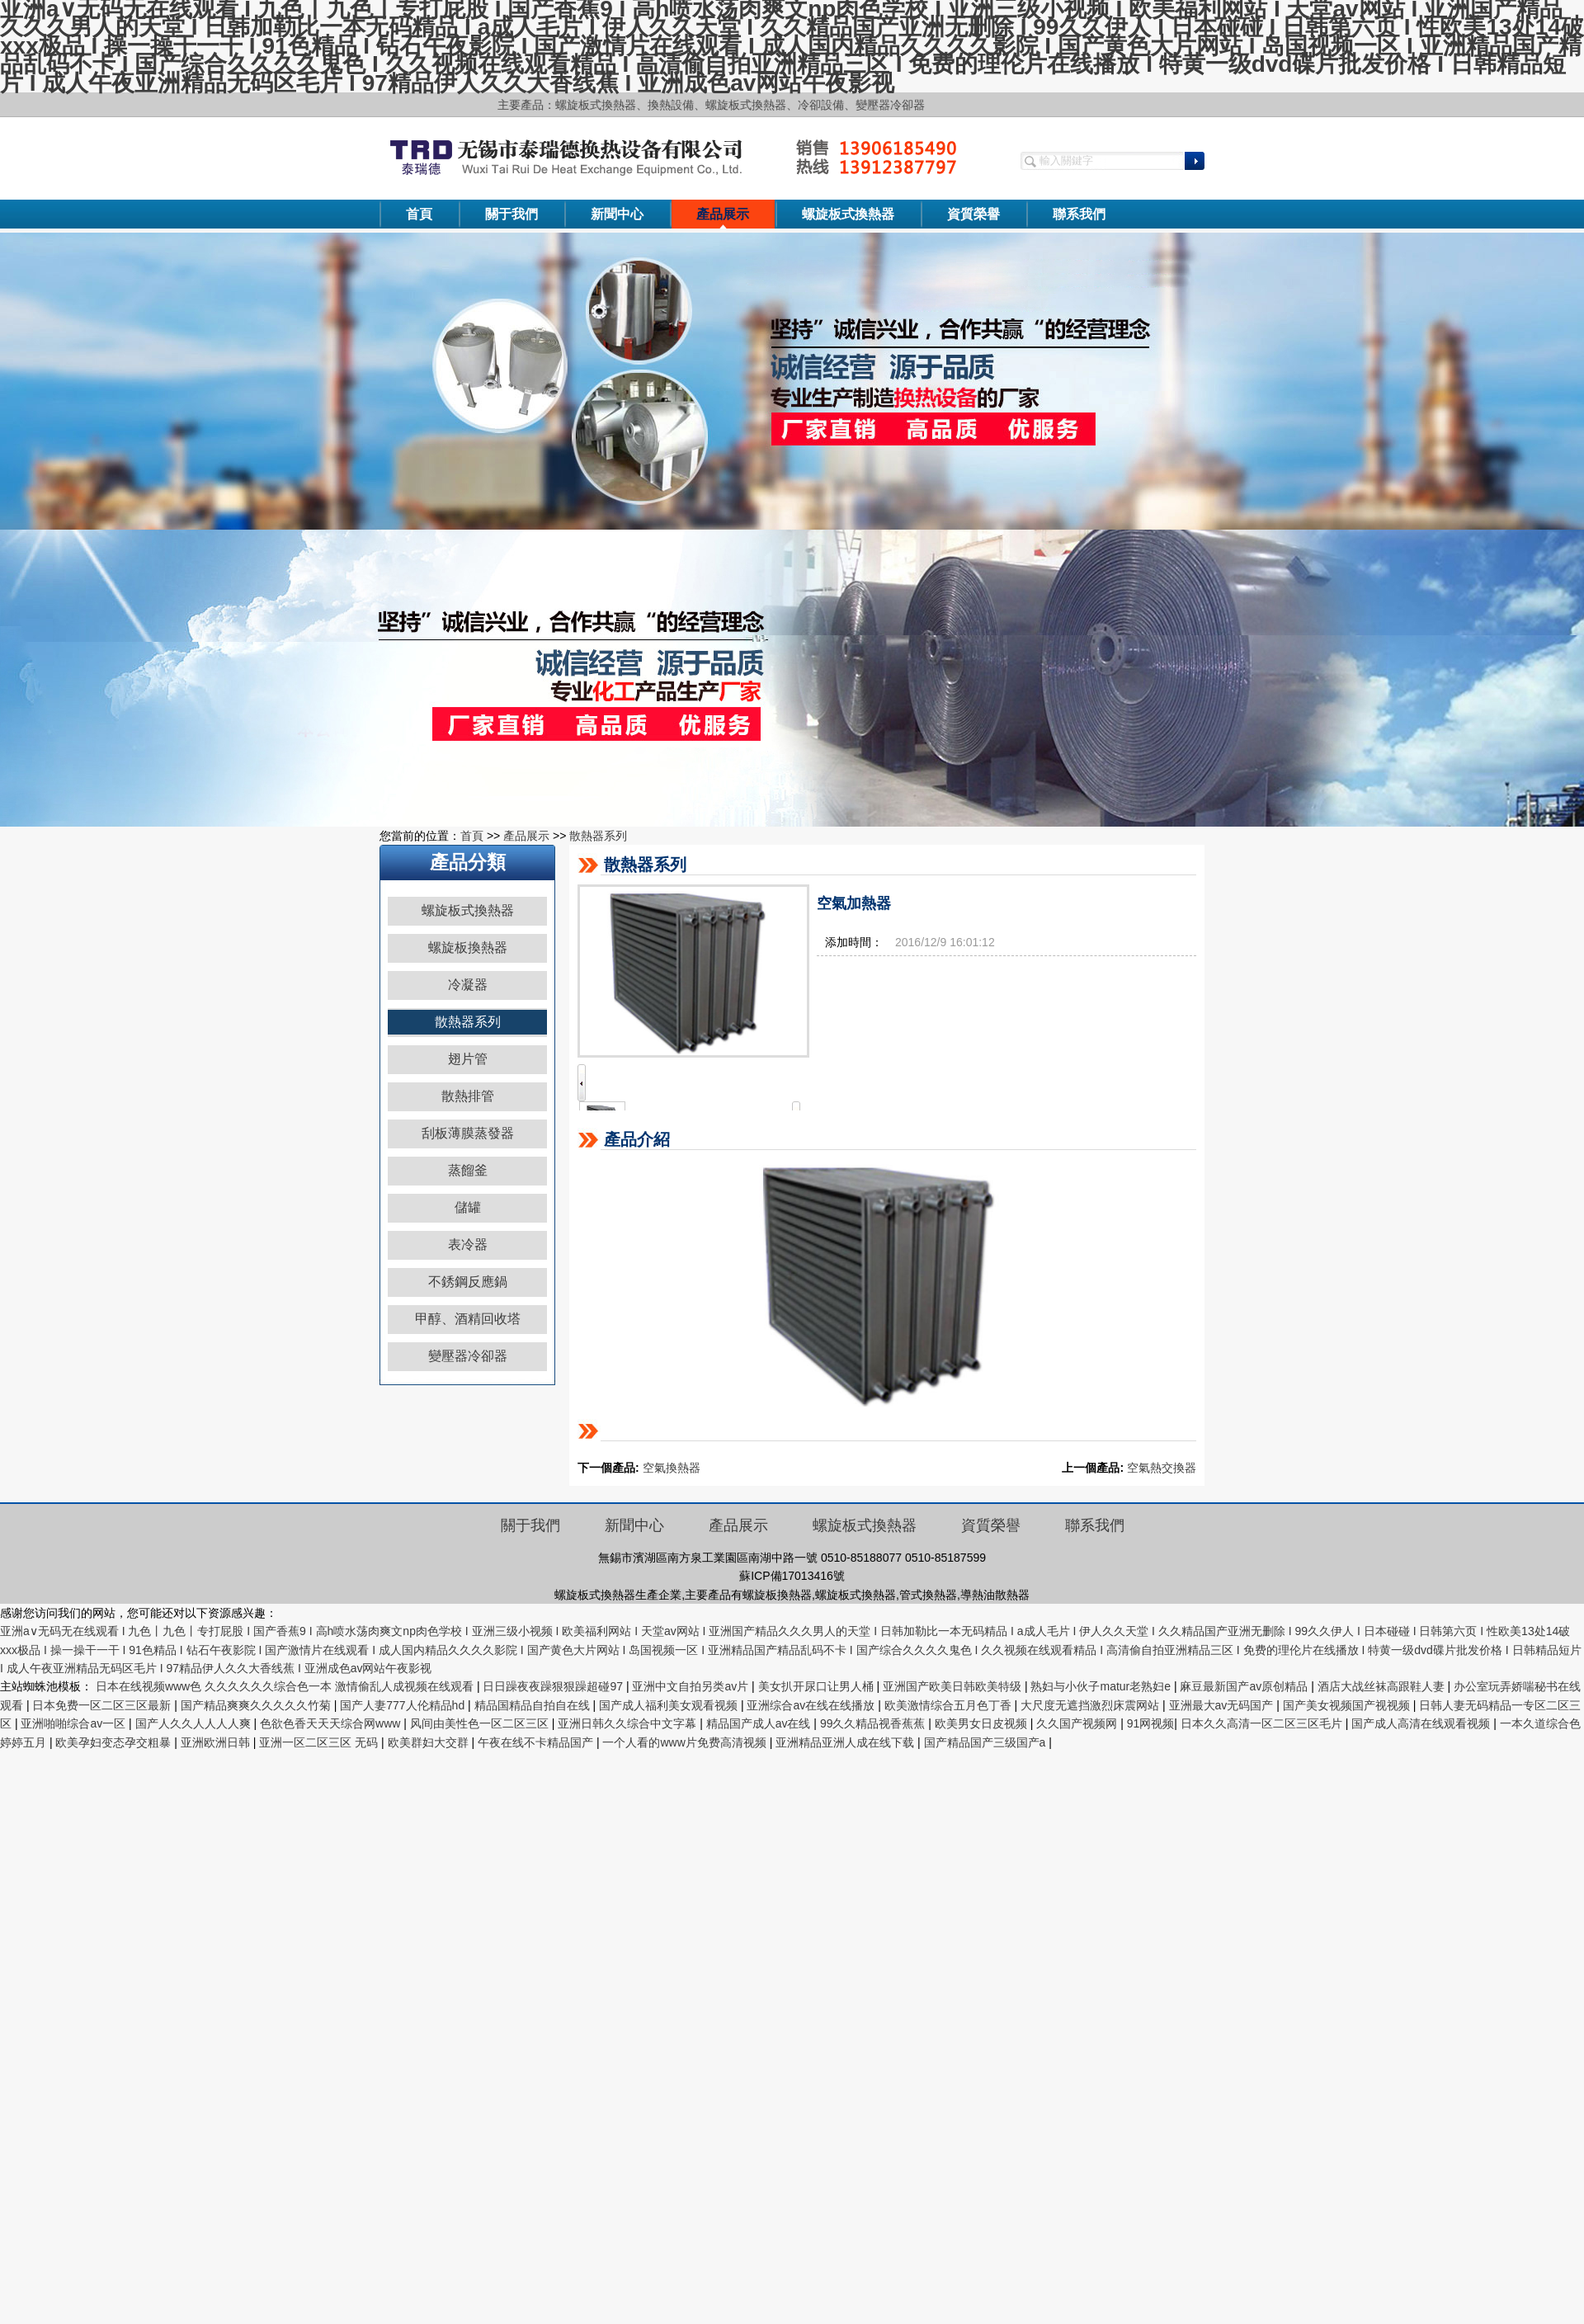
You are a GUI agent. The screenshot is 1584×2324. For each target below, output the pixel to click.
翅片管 (468, 1059)
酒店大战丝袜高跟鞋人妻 (1383, 1686)
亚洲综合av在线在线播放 (812, 1705)
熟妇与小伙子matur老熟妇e (1101, 1686)
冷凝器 (468, 985)
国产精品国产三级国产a (986, 1742)
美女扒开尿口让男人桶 (817, 1686)
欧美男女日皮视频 (982, 1723)
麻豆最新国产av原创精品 (1245, 1686)
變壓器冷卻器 (467, 1356)
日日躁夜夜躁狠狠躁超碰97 (554, 1686)
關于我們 (511, 214)
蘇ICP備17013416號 (792, 1575)
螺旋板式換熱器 (848, 214)
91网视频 (1151, 1723)
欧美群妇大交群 (430, 1742)
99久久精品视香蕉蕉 (874, 1723)
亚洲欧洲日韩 (217, 1742)
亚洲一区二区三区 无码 (320, 1742)
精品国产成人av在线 (760, 1723)
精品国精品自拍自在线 (533, 1705)
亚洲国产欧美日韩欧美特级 (954, 1686)
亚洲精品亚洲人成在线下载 (846, 1742)
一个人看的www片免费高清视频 (685, 1742)
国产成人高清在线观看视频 (1422, 1723)
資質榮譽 (973, 214)
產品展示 (722, 214)
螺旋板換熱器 (467, 947)
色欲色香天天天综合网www (331, 1723)
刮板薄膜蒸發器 (468, 1133)
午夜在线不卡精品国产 (537, 1742)
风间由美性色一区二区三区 (481, 1723)
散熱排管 (467, 1096)
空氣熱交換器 (1161, 1467)
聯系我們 (1079, 214)
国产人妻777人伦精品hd (404, 1705)
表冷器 (468, 1244)
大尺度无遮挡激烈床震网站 (1091, 1705)
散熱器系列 (598, 835)
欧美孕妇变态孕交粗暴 (114, 1742)
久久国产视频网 (1078, 1723)
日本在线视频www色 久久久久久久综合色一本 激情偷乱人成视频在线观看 (286, 1686)
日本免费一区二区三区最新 (103, 1705)
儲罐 (468, 1207)
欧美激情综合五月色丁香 (949, 1705)
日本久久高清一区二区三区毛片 (1263, 1723)
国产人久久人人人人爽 (194, 1723)
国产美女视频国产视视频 (1348, 1705)
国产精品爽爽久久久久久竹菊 (257, 1705)
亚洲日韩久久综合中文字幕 (629, 1723)
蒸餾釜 (468, 1170)
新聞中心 (617, 214)
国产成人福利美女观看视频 (670, 1705)
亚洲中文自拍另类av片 (692, 1686)
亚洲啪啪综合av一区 (75, 1723)
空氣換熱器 (671, 1467)
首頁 (419, 214)
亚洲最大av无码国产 (1223, 1705)
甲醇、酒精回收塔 (468, 1319)
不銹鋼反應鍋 (467, 1282)
